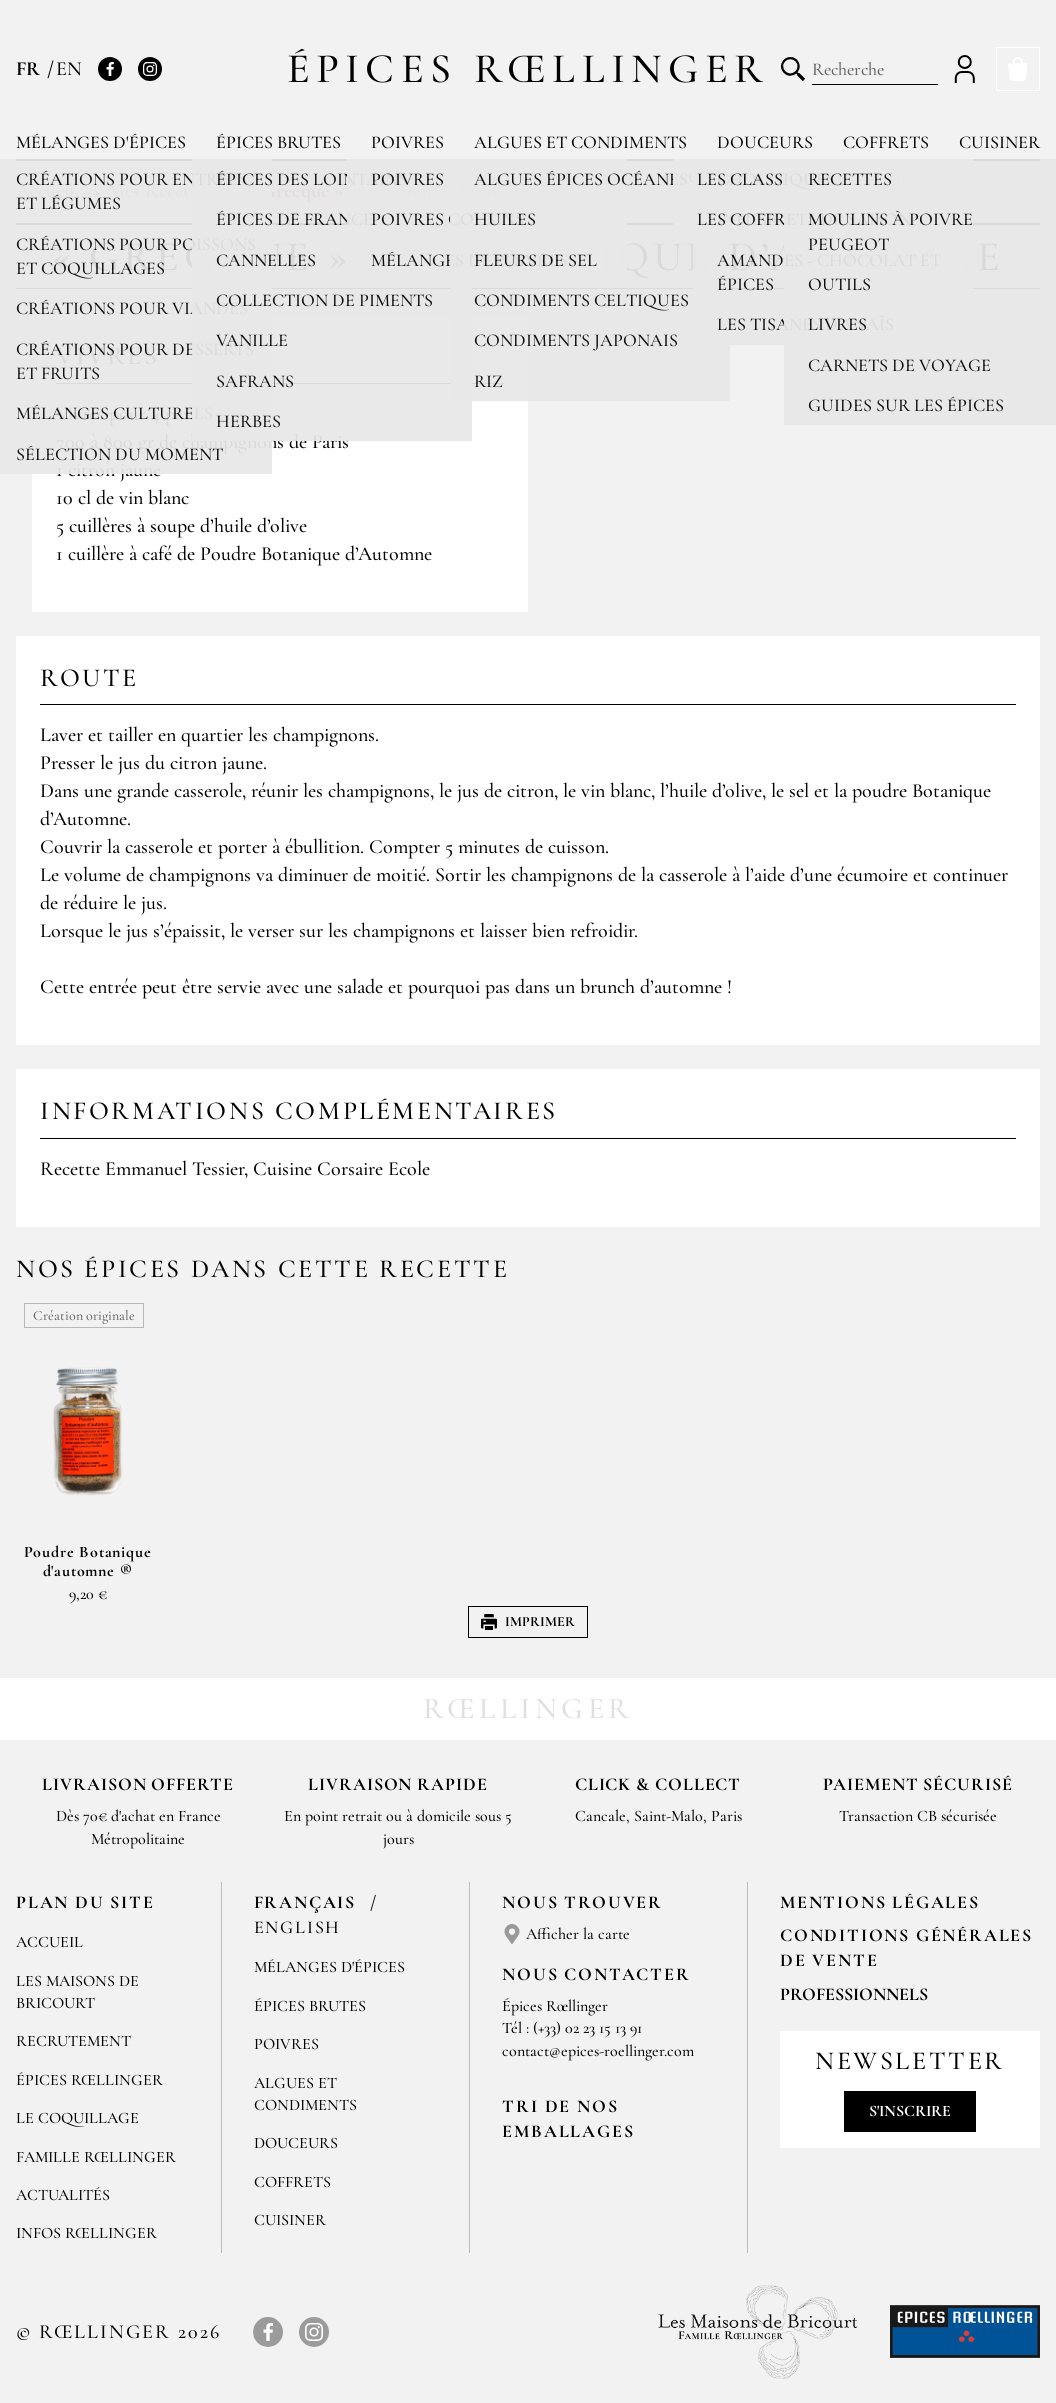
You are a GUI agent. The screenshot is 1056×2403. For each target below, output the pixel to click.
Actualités (63, 2195)
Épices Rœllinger (528, 68)
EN (69, 69)
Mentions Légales (880, 1902)
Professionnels (854, 1994)
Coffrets (886, 142)
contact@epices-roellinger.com (598, 2051)
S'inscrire (910, 2111)
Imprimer (528, 1621)
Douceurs (765, 142)
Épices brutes (278, 142)
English (298, 1927)
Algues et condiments (580, 142)
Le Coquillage (77, 2118)
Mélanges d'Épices (329, 1967)
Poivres (407, 142)
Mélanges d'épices (101, 142)
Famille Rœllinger (96, 2157)
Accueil (49, 1942)
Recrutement (73, 2041)
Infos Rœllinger (86, 2233)
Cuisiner (999, 142)
